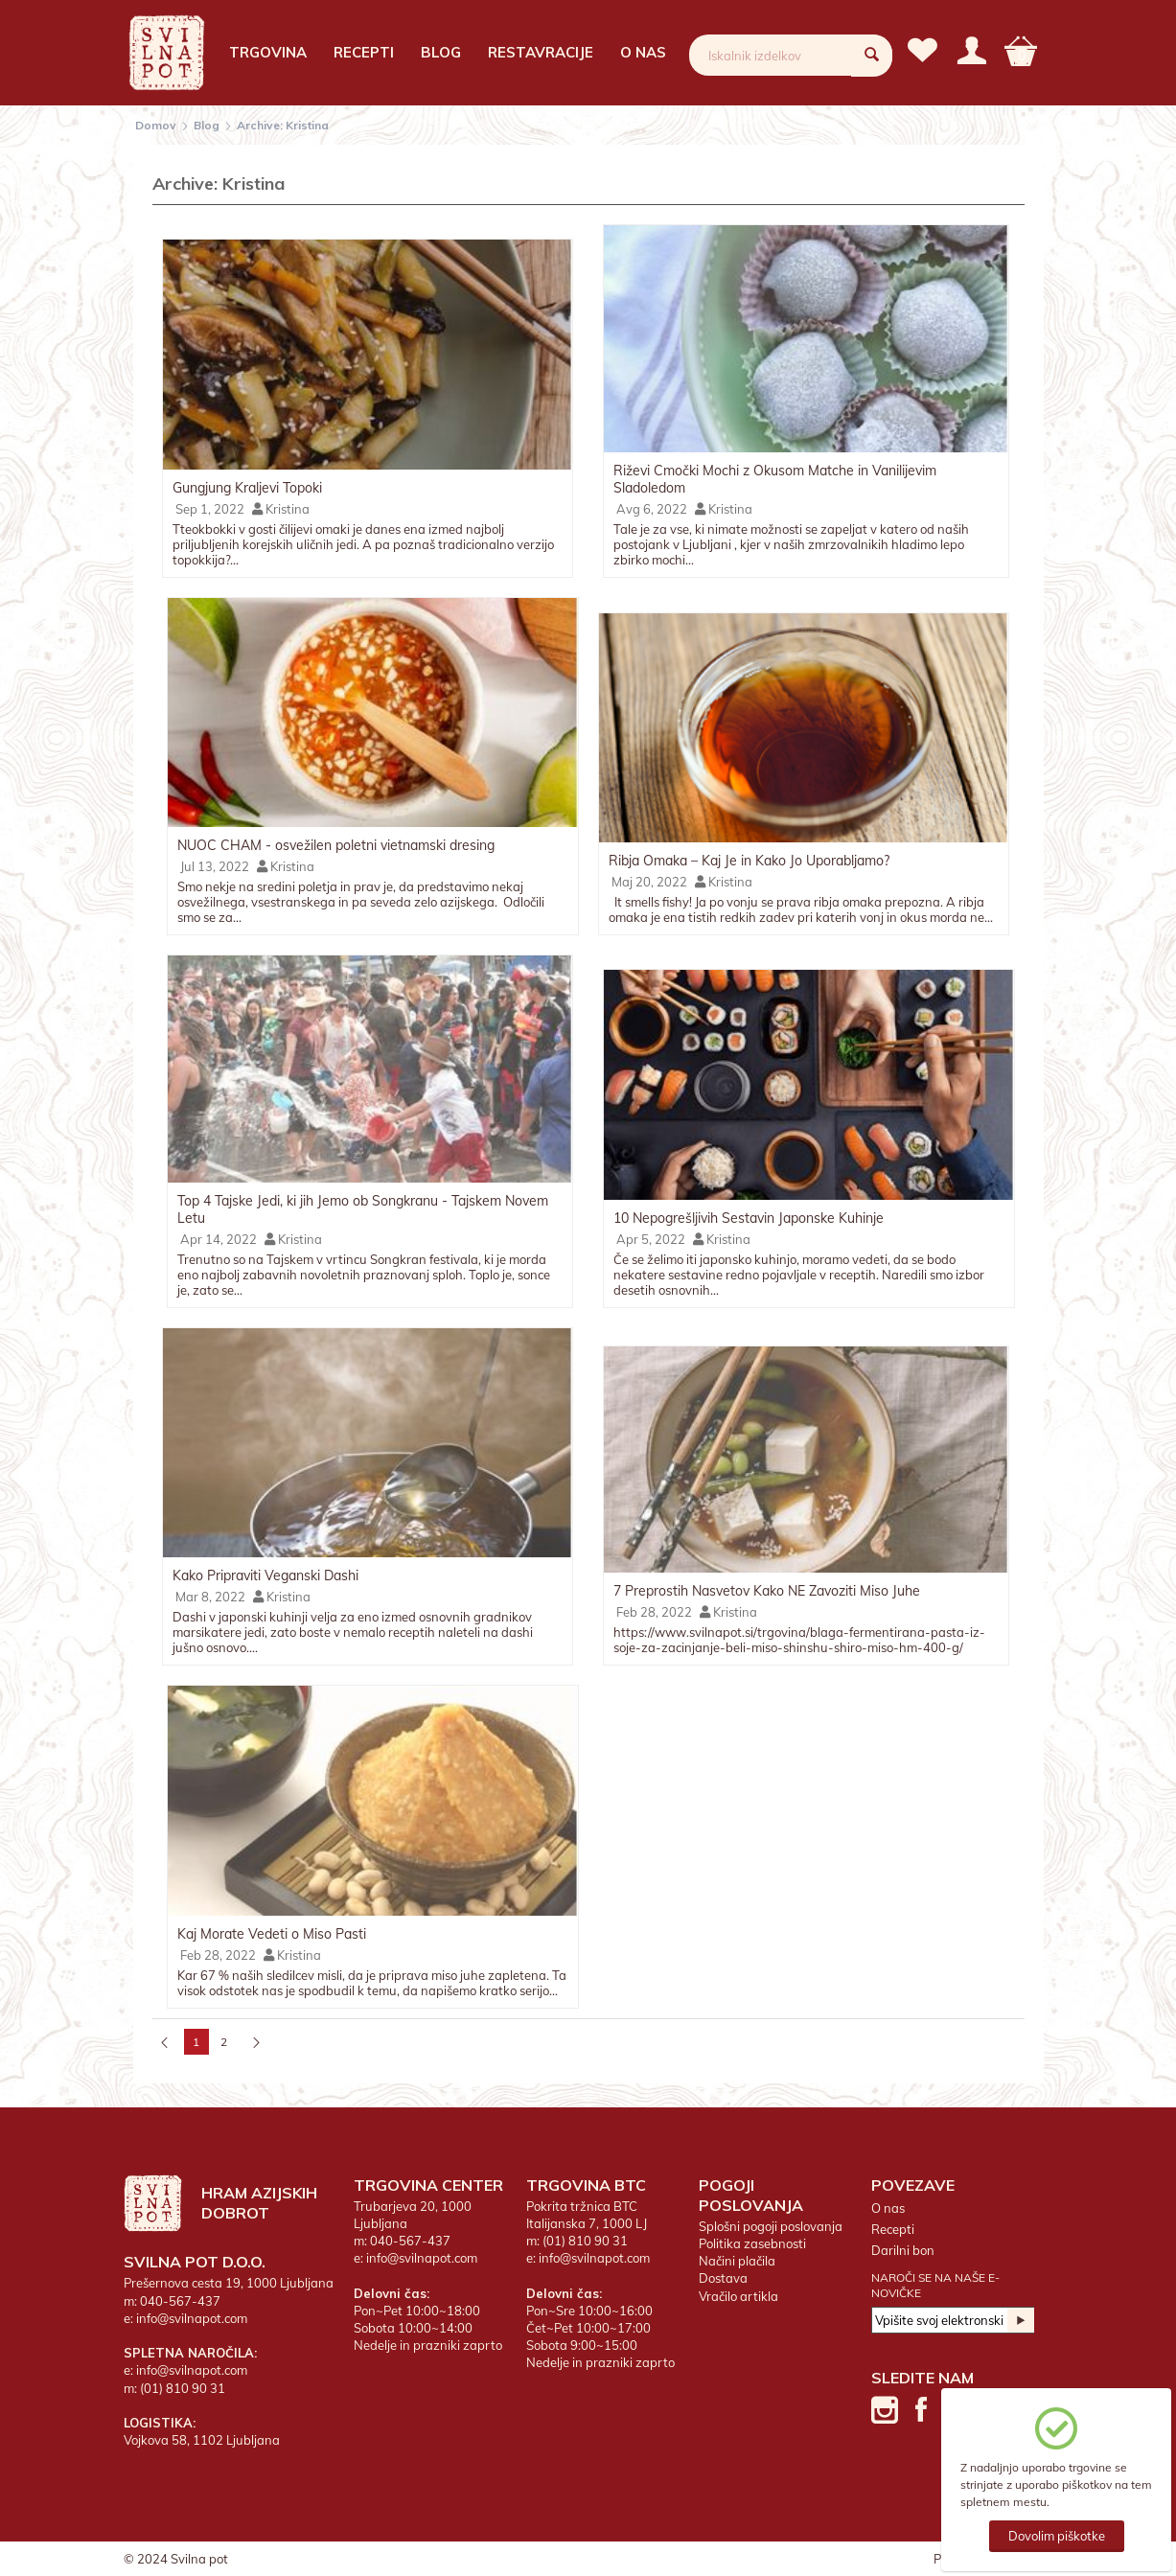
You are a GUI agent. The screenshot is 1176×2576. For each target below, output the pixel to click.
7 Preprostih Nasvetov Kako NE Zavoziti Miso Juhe (766, 1590)
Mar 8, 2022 (209, 1596)
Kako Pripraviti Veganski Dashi (265, 1575)
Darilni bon (902, 2250)
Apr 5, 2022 (649, 1239)
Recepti (364, 52)
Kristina (281, 509)
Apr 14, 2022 (217, 1239)
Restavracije (540, 52)
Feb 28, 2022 (652, 1612)
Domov (155, 125)
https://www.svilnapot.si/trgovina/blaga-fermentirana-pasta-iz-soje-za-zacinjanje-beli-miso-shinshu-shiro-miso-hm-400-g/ (799, 1639)
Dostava (723, 2278)
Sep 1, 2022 (208, 509)
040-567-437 (180, 2301)
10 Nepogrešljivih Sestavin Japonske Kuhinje (748, 1218)
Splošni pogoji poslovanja (770, 2226)
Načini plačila (737, 2260)
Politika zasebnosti (752, 2243)
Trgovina (268, 52)
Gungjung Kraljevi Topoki (247, 487)
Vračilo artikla (738, 2296)
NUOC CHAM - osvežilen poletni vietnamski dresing (336, 845)
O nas (643, 52)
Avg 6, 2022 (650, 509)
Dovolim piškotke (1056, 2535)
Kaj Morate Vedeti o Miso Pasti (271, 1934)
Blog (441, 52)
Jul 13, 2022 (213, 866)
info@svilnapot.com (191, 2318)
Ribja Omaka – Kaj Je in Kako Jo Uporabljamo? (749, 860)
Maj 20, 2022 (648, 881)
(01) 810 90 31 (182, 2388)
